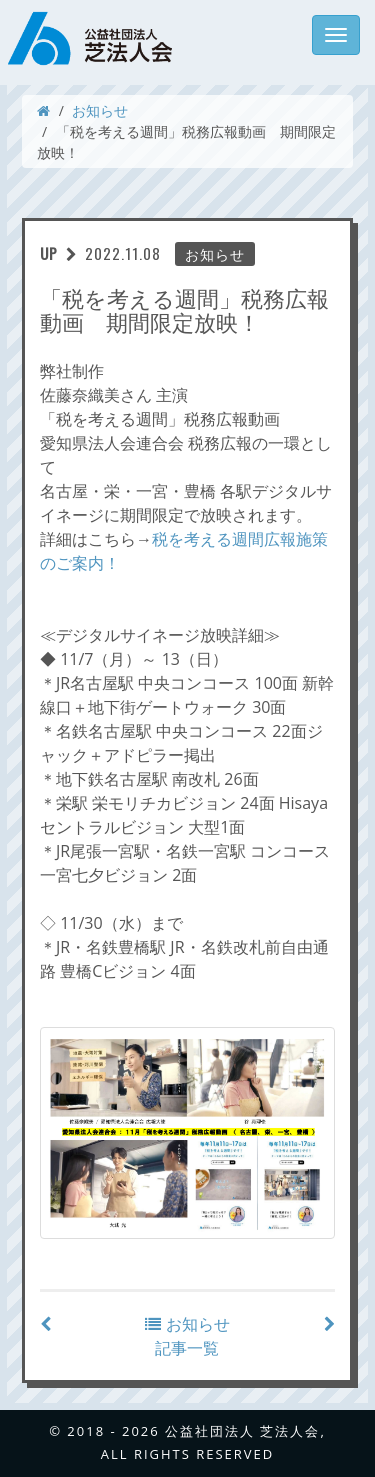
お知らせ (100, 110)
